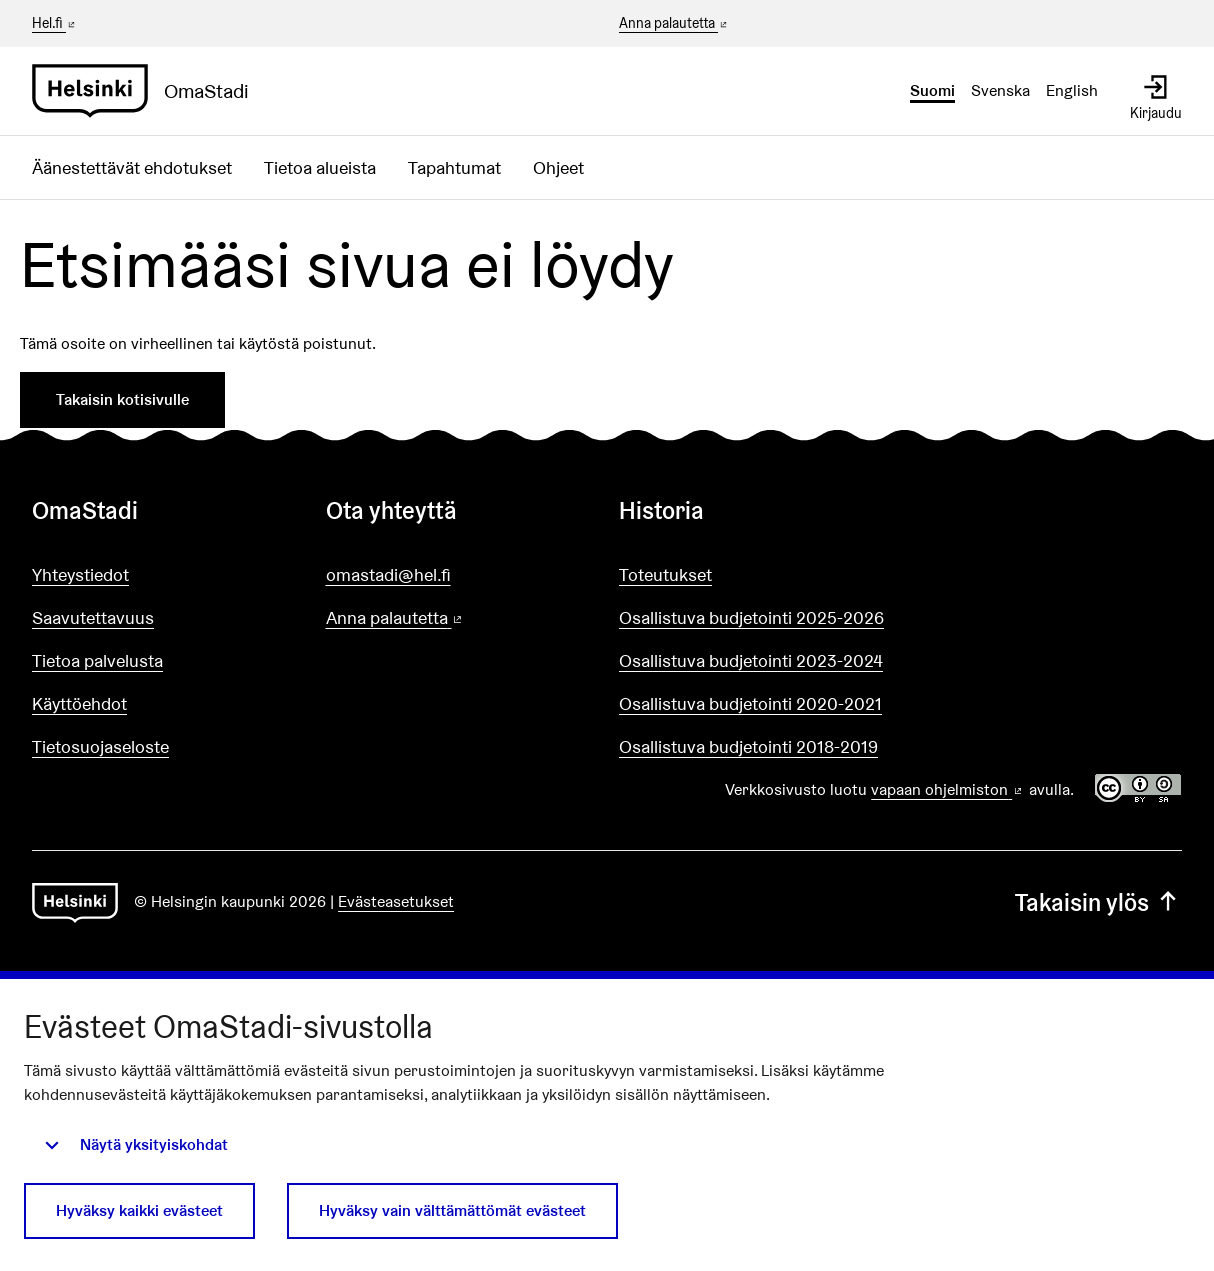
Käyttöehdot (79, 703)
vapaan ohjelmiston (948, 789)
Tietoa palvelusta (97, 660)
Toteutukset (665, 574)
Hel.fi (55, 23)
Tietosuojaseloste (100, 746)
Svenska (1000, 90)
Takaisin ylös (1098, 902)
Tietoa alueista (320, 167)
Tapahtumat (454, 167)
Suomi (932, 90)
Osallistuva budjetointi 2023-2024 (751, 660)
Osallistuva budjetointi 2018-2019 (748, 746)
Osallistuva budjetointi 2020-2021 (750, 703)
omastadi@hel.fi (388, 574)
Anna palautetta (674, 24)
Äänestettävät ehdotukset (132, 167)
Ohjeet (558, 167)
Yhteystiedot (80, 574)
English (1072, 90)
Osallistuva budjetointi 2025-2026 (751, 617)
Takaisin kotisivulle (122, 399)
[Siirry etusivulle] (148, 91)
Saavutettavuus (93, 617)
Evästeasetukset (396, 901)
